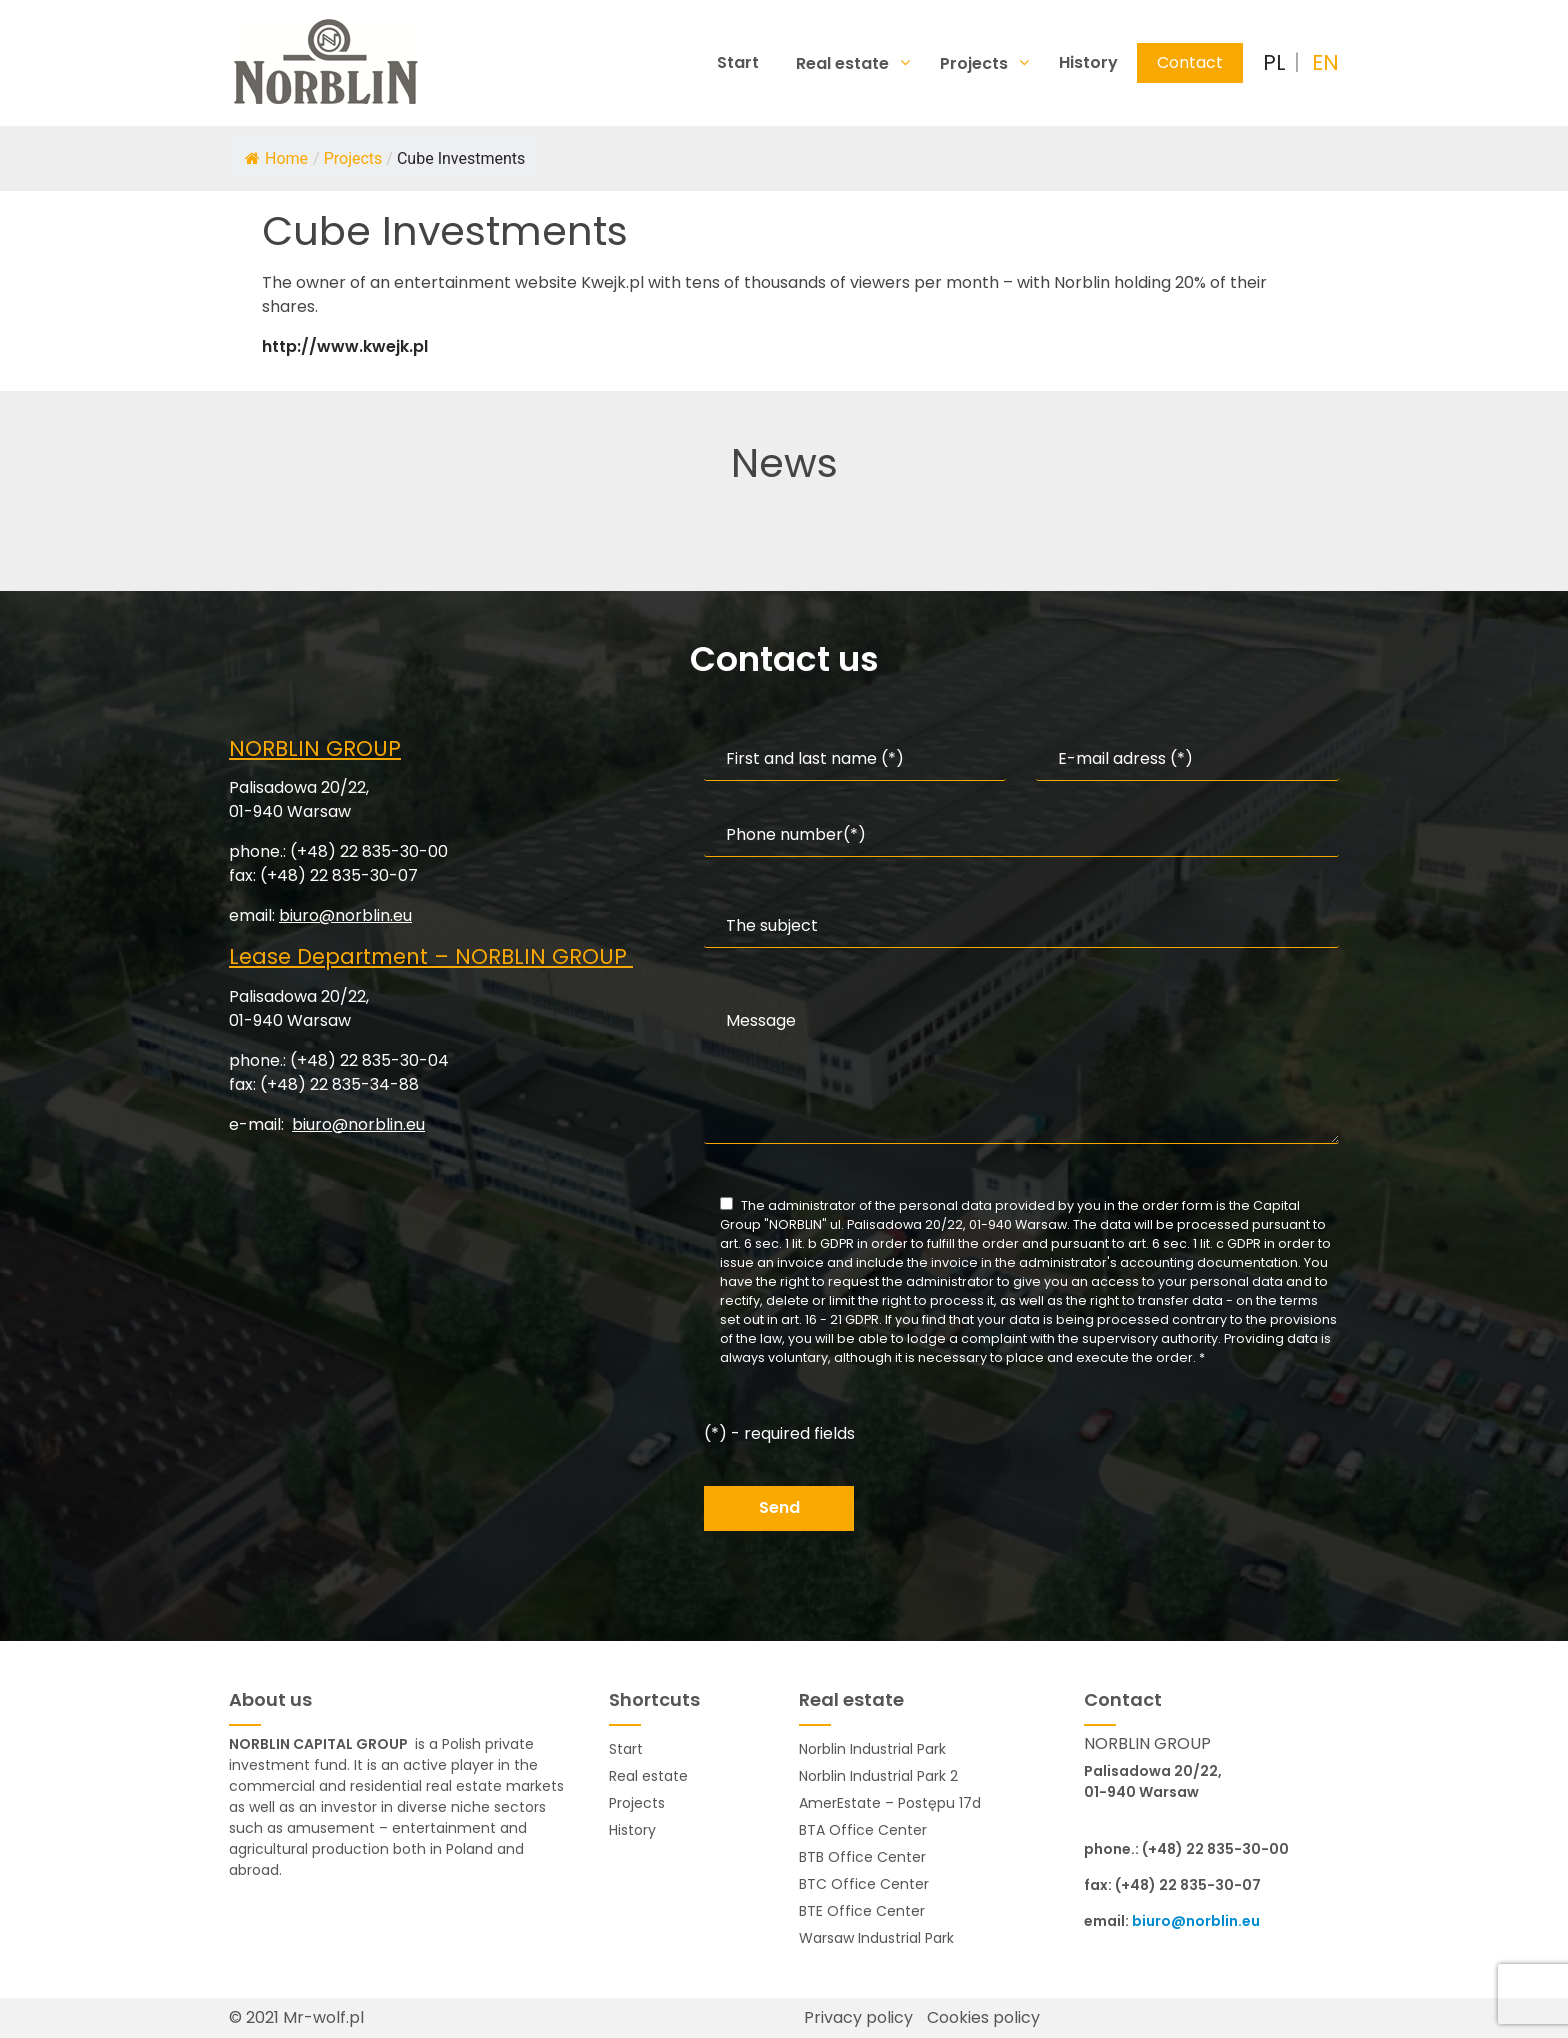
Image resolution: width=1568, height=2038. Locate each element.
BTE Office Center (862, 1911)
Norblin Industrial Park (872, 1749)
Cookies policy (983, 2017)
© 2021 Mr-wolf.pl (296, 2017)
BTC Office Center (864, 1884)
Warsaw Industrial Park (876, 1938)
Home (276, 158)
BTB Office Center (862, 1857)
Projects (976, 63)
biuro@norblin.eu (345, 915)
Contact (1190, 62)
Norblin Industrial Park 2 (878, 1776)
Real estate (844, 63)
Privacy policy (858, 2017)
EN (1325, 62)
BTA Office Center (863, 1830)
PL (1274, 62)
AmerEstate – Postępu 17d (890, 1803)
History (1088, 62)
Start (738, 62)
